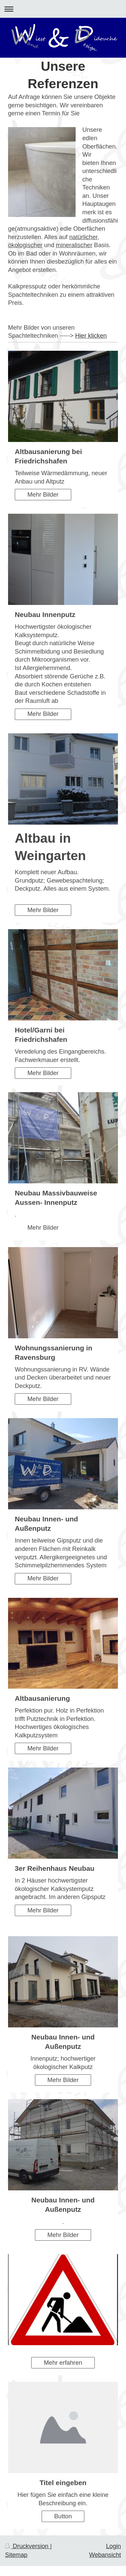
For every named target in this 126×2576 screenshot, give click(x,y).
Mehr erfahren (63, 2362)
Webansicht (105, 2555)
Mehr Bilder (42, 494)
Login (113, 2546)
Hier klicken (91, 335)
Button (63, 2516)
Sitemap (16, 2555)
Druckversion (27, 2546)
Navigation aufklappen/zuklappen (63, 9)
